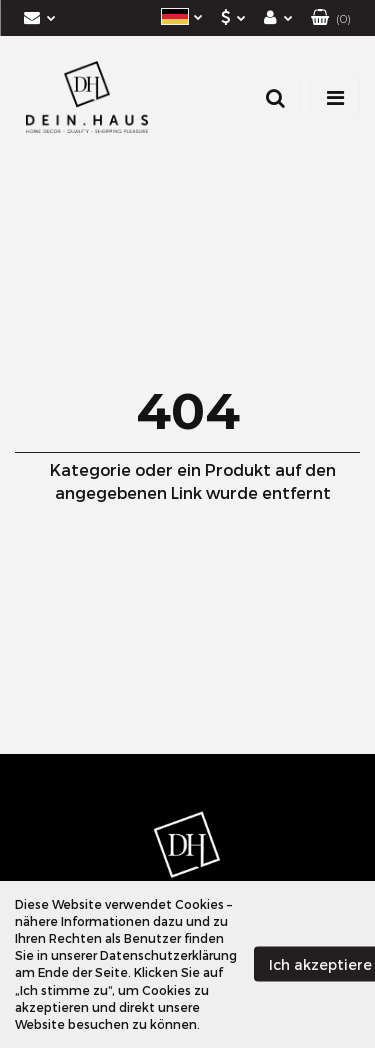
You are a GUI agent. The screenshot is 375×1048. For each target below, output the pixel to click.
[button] (331, 18)
